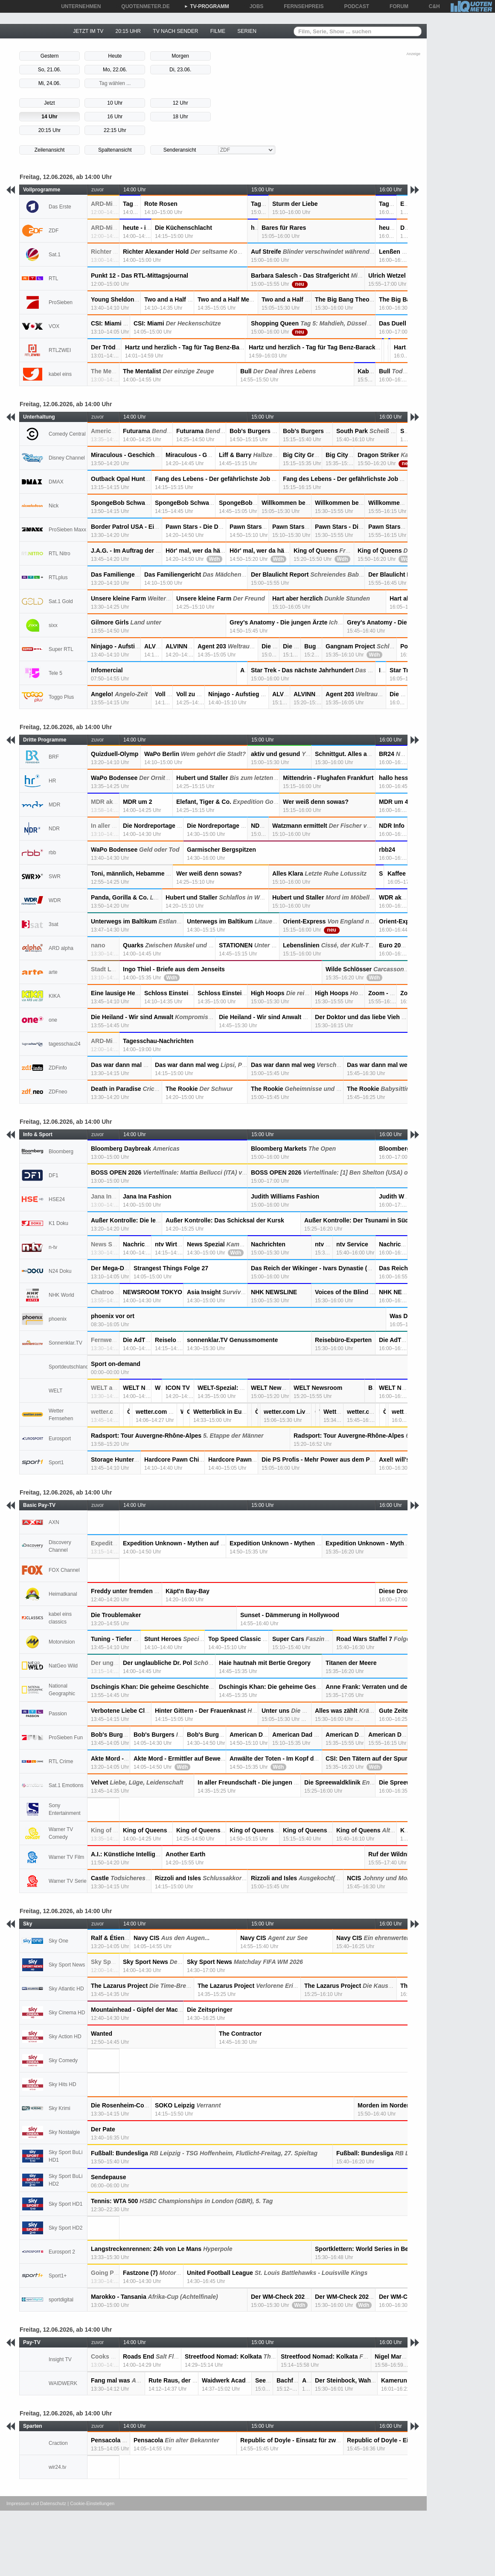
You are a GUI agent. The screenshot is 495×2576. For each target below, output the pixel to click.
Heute (115, 56)
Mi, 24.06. (49, 83)
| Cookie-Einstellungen (90, 2503)
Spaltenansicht (115, 150)
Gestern (50, 56)
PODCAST (354, 6)
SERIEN (246, 31)
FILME (217, 31)
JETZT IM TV (88, 31)
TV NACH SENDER (175, 31)
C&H (431, 6)
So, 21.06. (49, 70)
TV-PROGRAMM (206, 6)
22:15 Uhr (115, 130)
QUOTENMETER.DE (142, 6)
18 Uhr (180, 117)
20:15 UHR (128, 31)
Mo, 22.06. (115, 70)
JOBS (254, 6)
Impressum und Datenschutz (36, 2503)
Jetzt (49, 103)
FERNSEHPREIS (300, 6)
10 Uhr (114, 103)
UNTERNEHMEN (78, 6)
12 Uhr (180, 103)
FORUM (396, 6)
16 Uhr (114, 117)
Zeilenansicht (50, 150)
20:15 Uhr (49, 130)
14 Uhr (49, 117)
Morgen (180, 56)
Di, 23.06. (180, 70)
